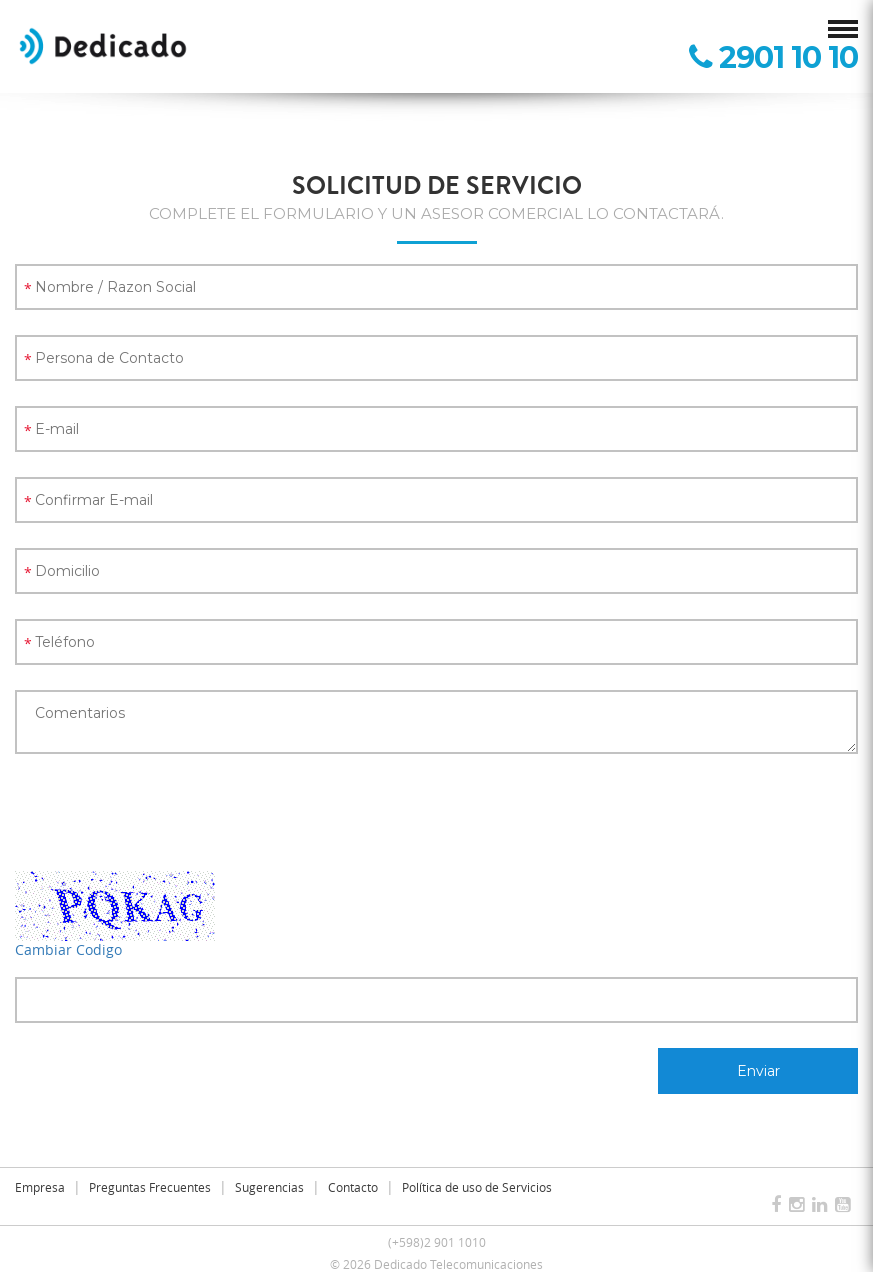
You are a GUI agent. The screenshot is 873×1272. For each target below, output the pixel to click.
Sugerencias (269, 1187)
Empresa (40, 1187)
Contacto (353, 1187)
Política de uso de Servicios (477, 1187)
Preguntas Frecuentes (150, 1187)
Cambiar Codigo (68, 949)
